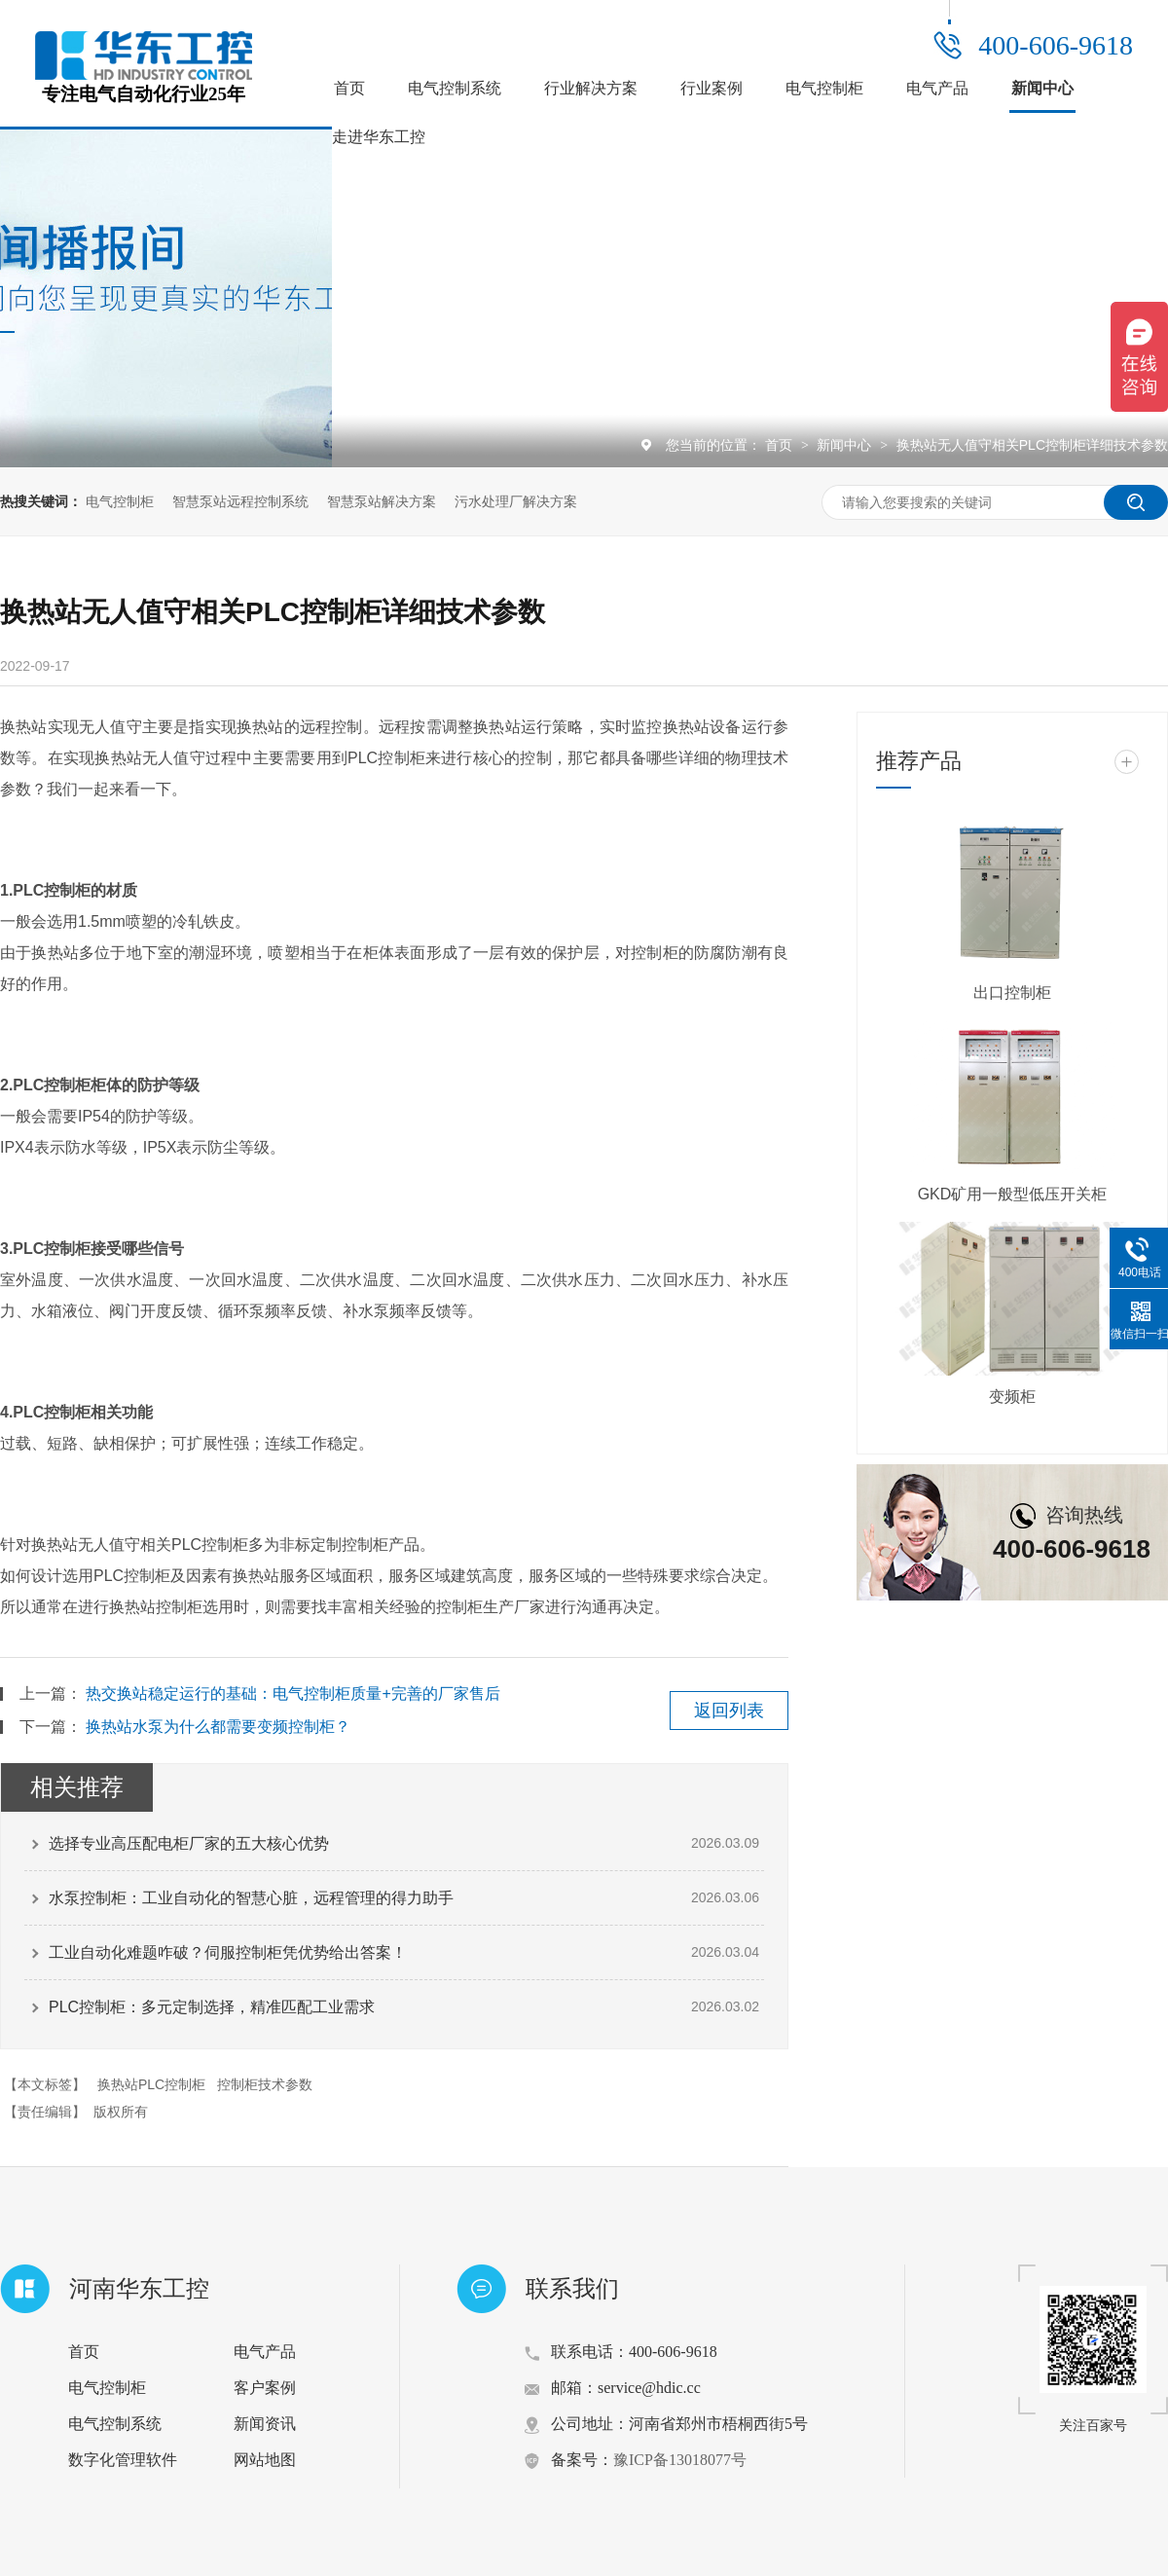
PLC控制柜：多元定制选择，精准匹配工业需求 (212, 2007)
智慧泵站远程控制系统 (240, 501)
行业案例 (711, 88)
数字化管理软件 (122, 2459)
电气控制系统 (454, 88)
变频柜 (1012, 1396)
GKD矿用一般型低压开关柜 (1013, 1194)
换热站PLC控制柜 (151, 2084)
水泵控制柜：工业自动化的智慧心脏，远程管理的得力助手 (251, 1898)
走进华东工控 (378, 137)
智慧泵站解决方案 (381, 501)
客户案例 (265, 2387)
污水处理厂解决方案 (516, 501)
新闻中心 (1042, 88)
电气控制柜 (824, 88)
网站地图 (265, 2459)
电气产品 (937, 88)
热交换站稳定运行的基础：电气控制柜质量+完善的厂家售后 (292, 1693)
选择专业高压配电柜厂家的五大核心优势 (189, 1843)
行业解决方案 (591, 88)
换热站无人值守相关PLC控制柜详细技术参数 (1032, 445)
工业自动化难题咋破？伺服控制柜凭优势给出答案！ (228, 1952)
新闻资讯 (265, 2423)
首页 (349, 88)
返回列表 (729, 1710)
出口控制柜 (1012, 992)
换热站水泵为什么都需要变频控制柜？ (218, 1726)
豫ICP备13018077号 (680, 2459)
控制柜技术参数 (264, 2084)
